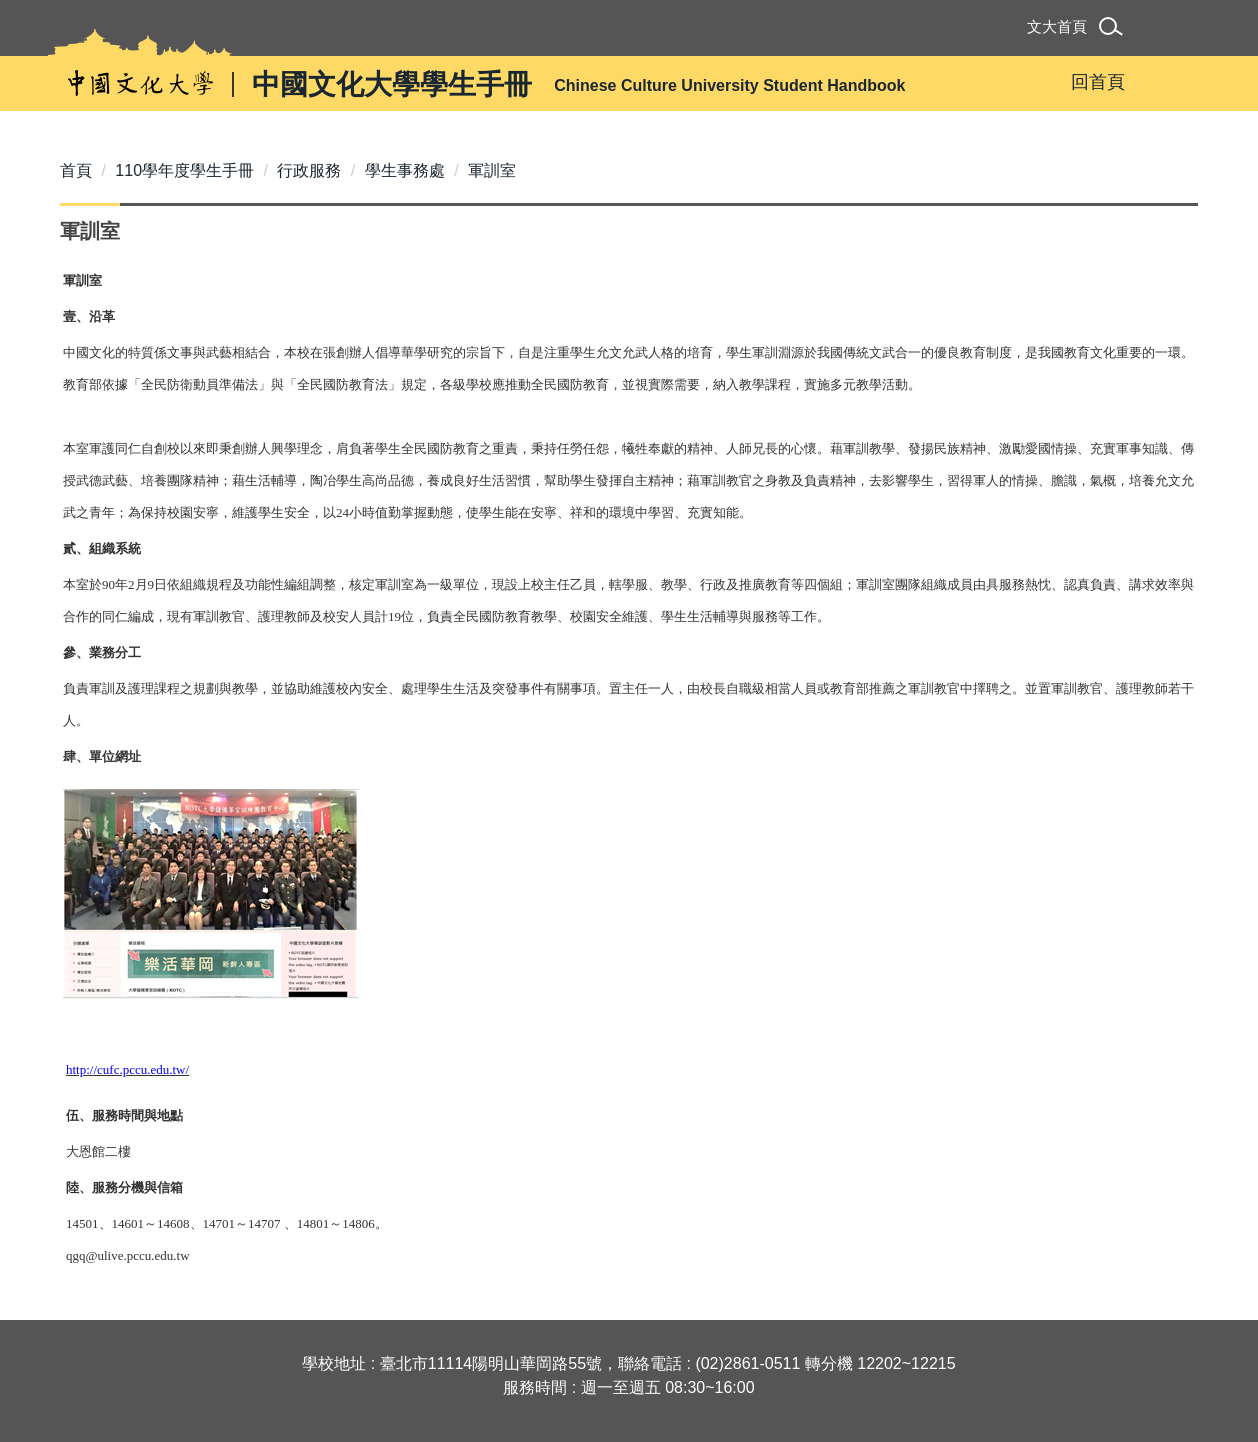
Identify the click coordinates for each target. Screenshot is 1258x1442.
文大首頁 (1057, 26)
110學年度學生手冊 (184, 170)
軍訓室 (492, 170)
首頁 (76, 170)
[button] (1114, 29)
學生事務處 (405, 170)
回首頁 (1098, 82)
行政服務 (309, 170)
